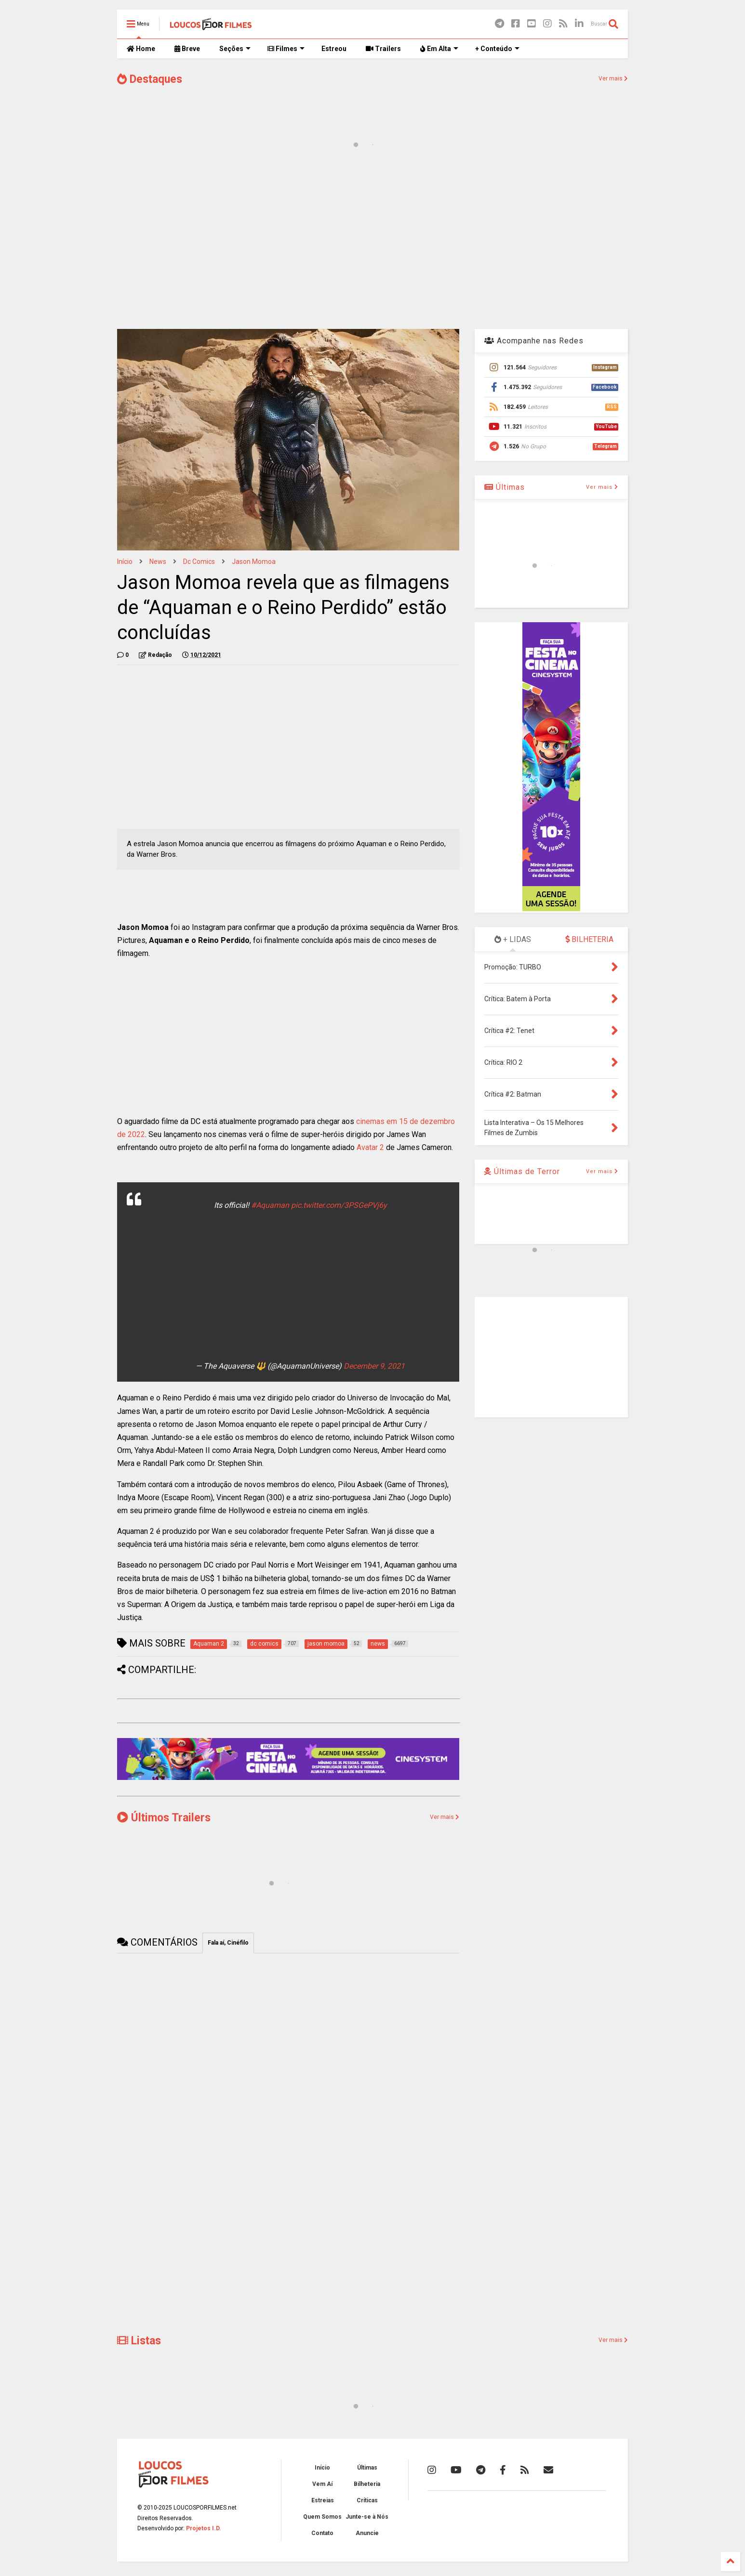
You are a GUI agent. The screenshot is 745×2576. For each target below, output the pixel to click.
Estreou (333, 48)
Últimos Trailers (164, 1817)
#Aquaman (270, 1205)
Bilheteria (367, 2484)
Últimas (504, 487)
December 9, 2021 (374, 1366)
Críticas (367, 2500)
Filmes (286, 48)
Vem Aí (322, 2484)
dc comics (199, 561)
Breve (187, 48)
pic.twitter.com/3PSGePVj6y (339, 1205)
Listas (139, 2340)
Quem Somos (322, 2516)
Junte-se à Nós (367, 2516)
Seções (235, 48)
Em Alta (439, 48)
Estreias (322, 2500)
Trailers (383, 48)
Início (125, 561)
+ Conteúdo (497, 48)
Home (141, 48)
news (157, 561)
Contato (322, 2533)
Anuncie (367, 2533)
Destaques (149, 79)
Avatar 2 (370, 1147)
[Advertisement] (372, 244)
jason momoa (254, 561)
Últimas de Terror (522, 1171)
